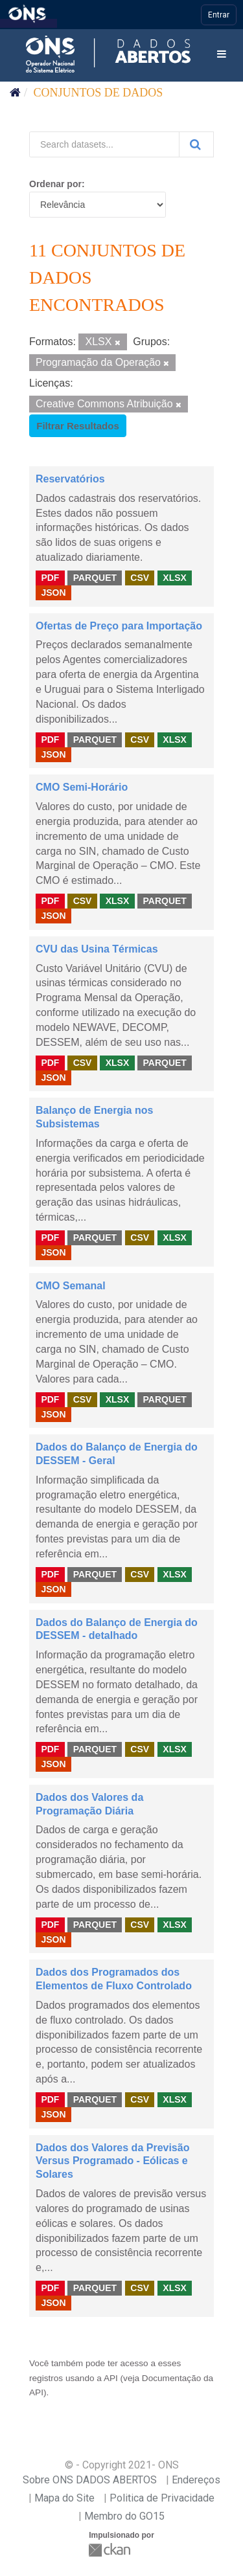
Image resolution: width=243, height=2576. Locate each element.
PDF (50, 577)
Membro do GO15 (124, 2516)
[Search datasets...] (104, 144)
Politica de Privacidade (162, 2498)
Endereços (196, 2480)
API (111, 2378)
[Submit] (196, 144)
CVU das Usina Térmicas (97, 949)
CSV (139, 577)
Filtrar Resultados (77, 425)
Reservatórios (70, 478)
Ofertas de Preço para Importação (119, 625)
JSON (53, 592)
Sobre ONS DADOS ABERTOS (90, 2480)
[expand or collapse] (221, 55)
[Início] (15, 92)
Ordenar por (55, 184)
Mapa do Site (64, 2498)
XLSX (175, 577)
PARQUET (95, 577)
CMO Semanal (71, 1285)
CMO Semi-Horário (82, 787)
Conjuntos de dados (98, 92)
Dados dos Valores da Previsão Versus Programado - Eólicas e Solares (112, 2161)
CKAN (111, 2550)
